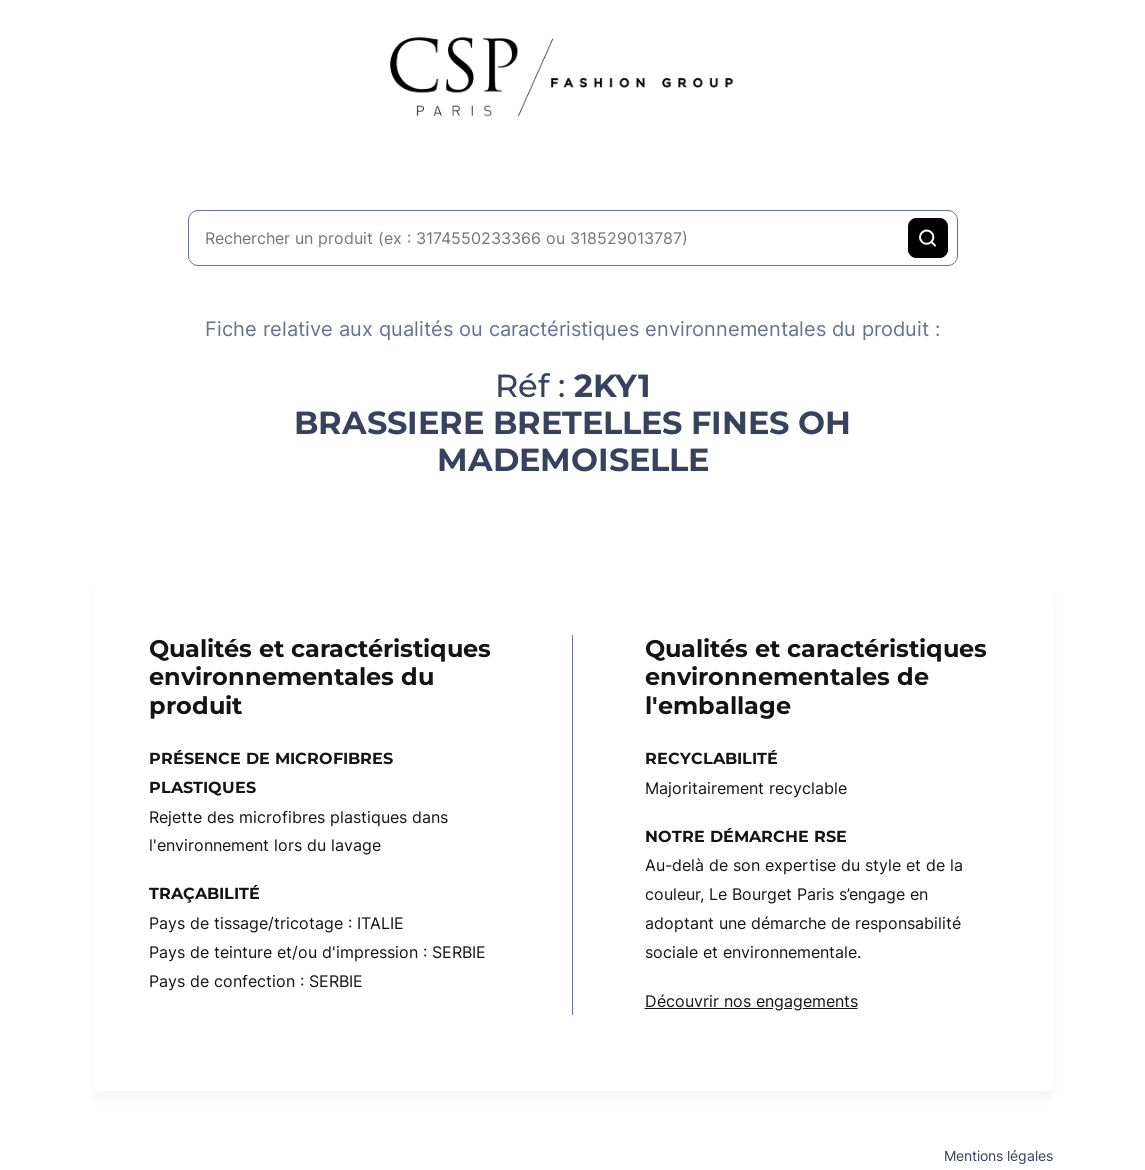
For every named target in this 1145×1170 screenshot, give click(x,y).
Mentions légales (998, 1155)
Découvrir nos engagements (751, 1001)
